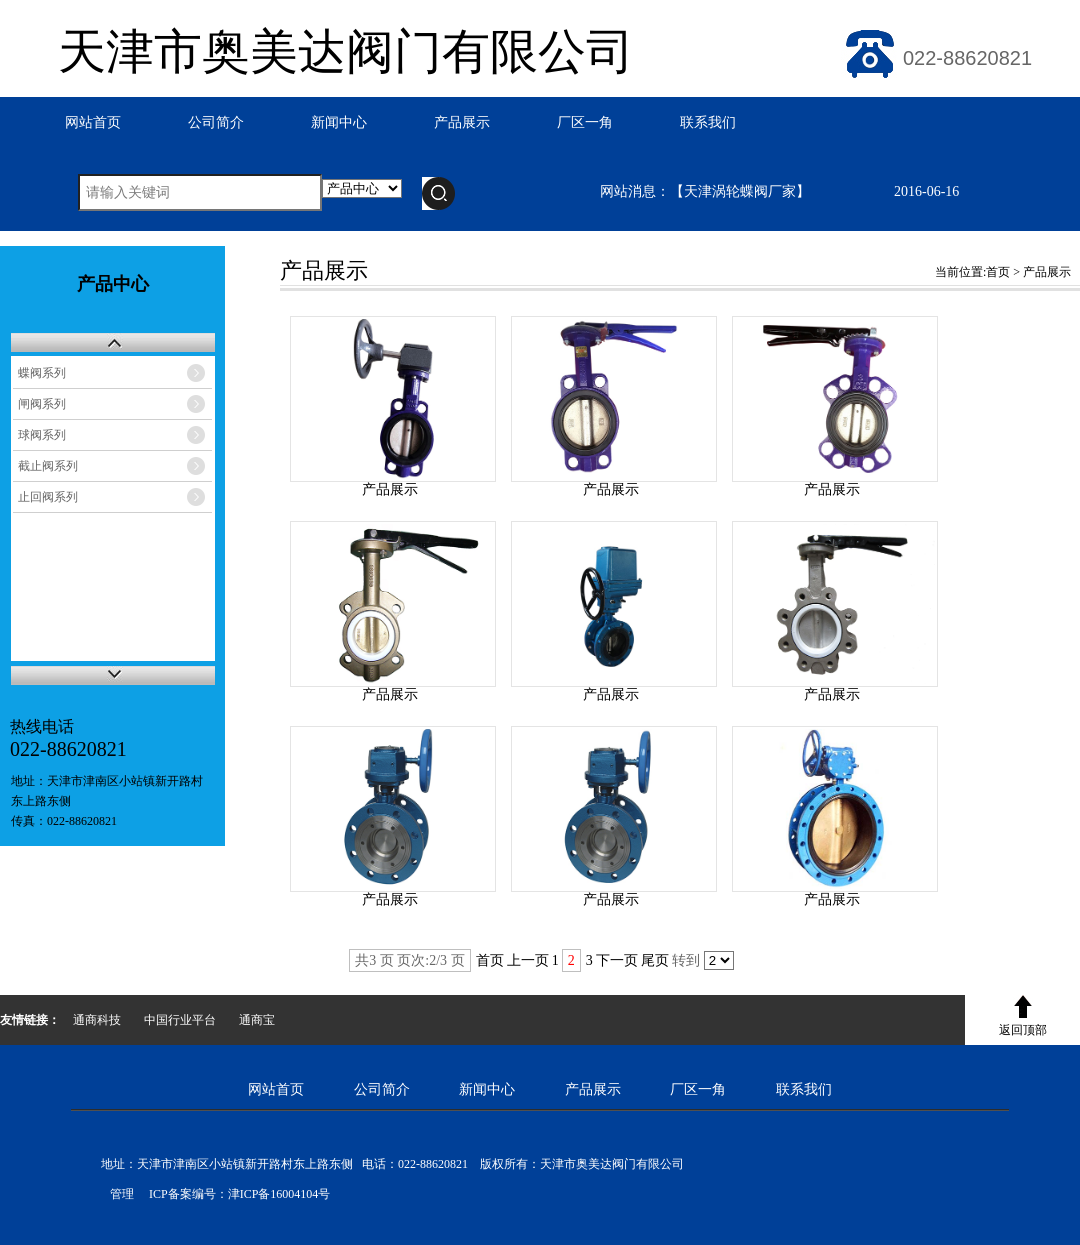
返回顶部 (1023, 1030)
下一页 (617, 960)
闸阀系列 (42, 404)
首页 (998, 272)
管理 (117, 1194)
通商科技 (97, 1020)
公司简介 (216, 122)
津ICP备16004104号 (279, 1194)
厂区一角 (585, 122)
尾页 (655, 960)
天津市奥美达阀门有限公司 (346, 51)
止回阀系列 (48, 497)
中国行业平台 (180, 1020)
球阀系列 (42, 435)
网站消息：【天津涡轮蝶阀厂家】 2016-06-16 (779, 191)
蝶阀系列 (42, 373)
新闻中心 (339, 122)
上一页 (528, 960)
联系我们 (708, 122)
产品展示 (462, 122)
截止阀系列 (48, 466)
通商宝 (257, 1020)
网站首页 (93, 122)
